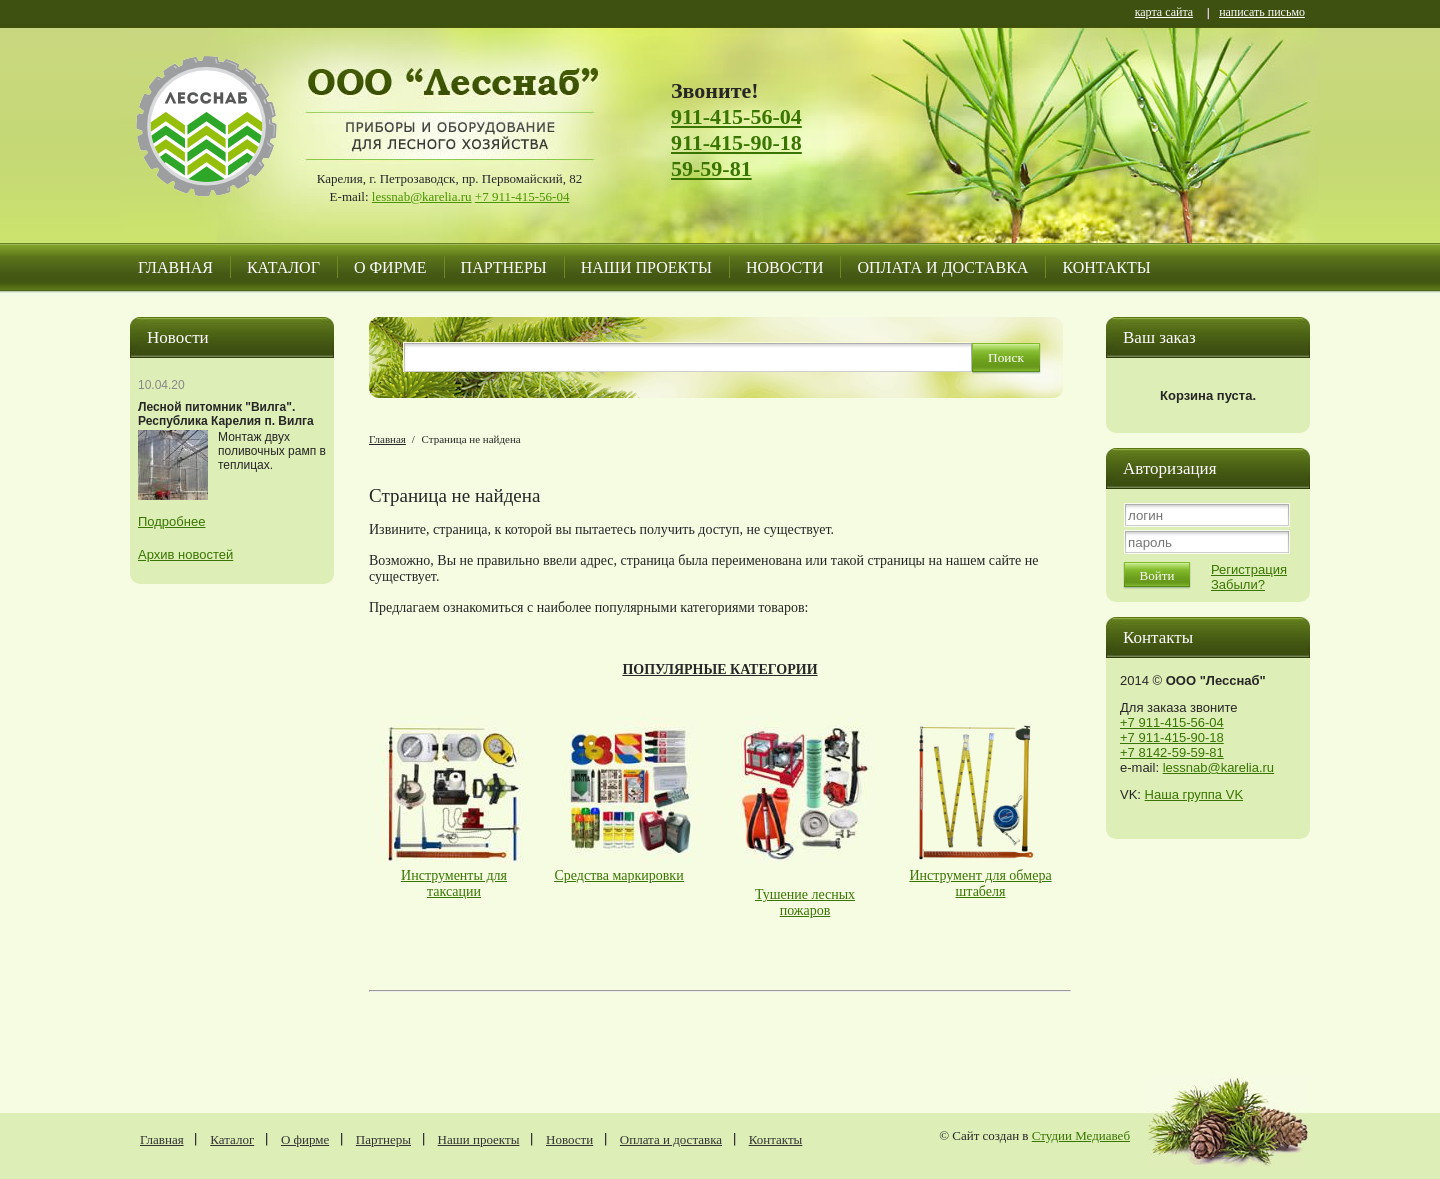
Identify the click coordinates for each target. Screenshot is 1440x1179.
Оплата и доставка (942, 267)
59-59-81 (711, 168)
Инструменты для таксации (454, 883)
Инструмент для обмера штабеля (980, 883)
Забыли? (1238, 584)
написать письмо (1262, 13)
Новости (785, 267)
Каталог (283, 267)
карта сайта (1164, 13)
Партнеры (504, 267)
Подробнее (171, 521)
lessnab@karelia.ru (422, 196)
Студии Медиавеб (1081, 1135)
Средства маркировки (619, 875)
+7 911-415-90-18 (1172, 737)
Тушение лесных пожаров (805, 902)
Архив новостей (185, 554)
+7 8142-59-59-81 (1172, 752)
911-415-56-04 (736, 116)
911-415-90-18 (736, 142)
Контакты (1106, 267)
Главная (175, 267)
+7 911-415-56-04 (522, 196)
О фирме (390, 267)
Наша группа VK (1194, 794)
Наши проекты (646, 267)
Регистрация (1249, 569)
